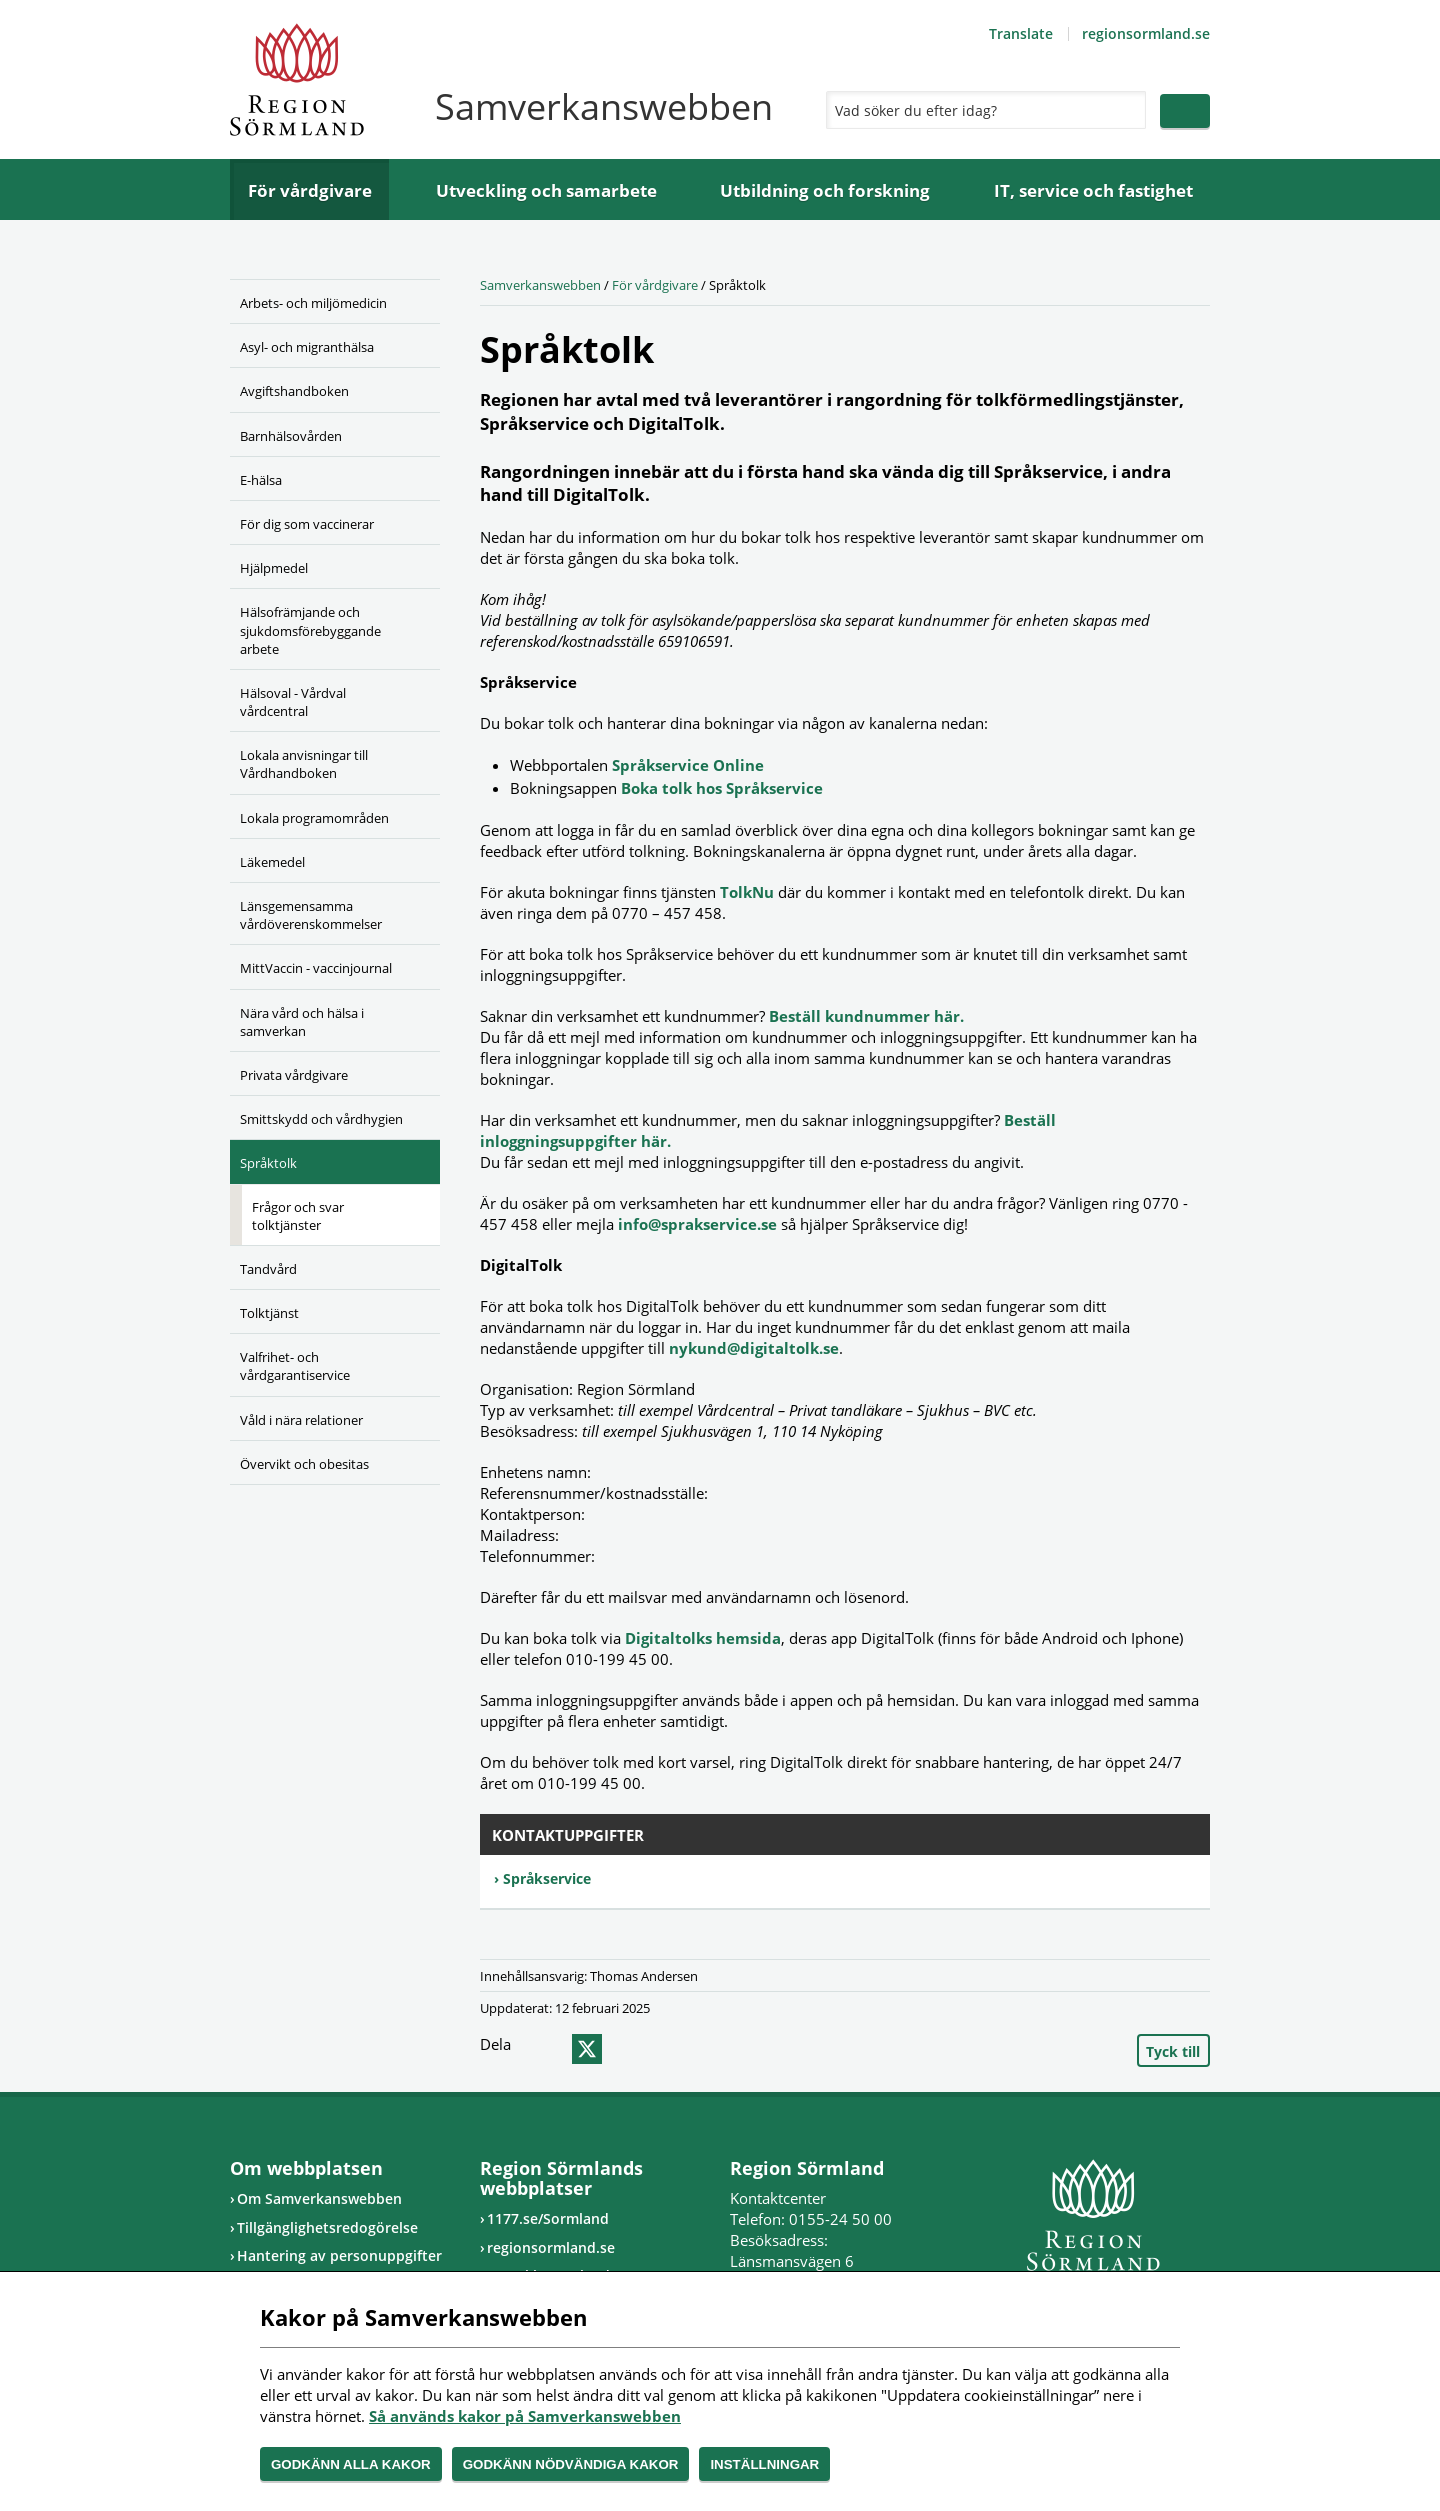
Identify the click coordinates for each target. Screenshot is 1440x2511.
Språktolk (268, 1163)
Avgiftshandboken (294, 391)
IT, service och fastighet (1093, 190)
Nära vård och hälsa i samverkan (302, 1022)
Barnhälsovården (291, 436)
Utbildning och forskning (825, 190)
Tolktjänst (269, 1313)
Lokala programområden (314, 818)
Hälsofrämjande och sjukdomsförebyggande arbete (310, 630)
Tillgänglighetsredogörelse (327, 2227)
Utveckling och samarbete (546, 190)
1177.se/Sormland (548, 2218)
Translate (1021, 33)
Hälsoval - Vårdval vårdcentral (293, 702)
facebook (547, 2049)
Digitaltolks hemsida (703, 1638)
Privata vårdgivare (294, 1075)
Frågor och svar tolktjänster (298, 1216)
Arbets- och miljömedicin (313, 303)
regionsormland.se (1146, 33)
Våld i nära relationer (301, 1420)
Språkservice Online (688, 765)
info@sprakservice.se (697, 1224)
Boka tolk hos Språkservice (722, 788)
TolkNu (747, 892)
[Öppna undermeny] (410, 344)
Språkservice (547, 1878)
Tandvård (268, 1269)
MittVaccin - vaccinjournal (316, 968)
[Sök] (981, 110)
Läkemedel (272, 862)
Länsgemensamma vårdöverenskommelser (311, 915)
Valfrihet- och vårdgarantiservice (295, 1366)
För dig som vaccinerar (307, 524)
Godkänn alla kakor (351, 2464)
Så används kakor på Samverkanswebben (525, 2416)
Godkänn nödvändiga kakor (571, 2464)
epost (623, 2049)
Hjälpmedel (274, 568)
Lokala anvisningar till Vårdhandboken (304, 764)
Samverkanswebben (540, 285)
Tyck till (1173, 2051)
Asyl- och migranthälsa (307, 347)
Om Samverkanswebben (319, 2198)
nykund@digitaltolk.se (754, 1348)
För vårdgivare (310, 190)
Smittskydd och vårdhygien (321, 1119)
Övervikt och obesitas (304, 1464)
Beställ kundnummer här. (866, 1016)
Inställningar (764, 2464)
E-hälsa (261, 480)
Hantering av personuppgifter (339, 2255)
